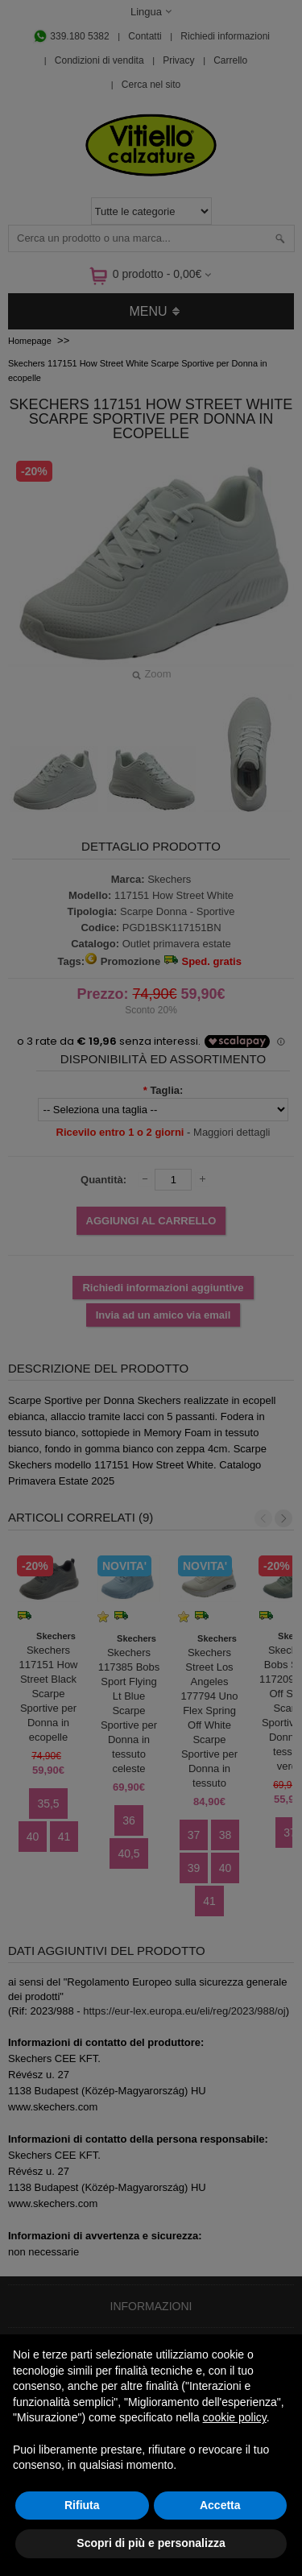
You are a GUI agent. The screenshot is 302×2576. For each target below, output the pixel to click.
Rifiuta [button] (82, 2505)
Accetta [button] (220, 2505)
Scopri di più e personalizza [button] (151, 2543)
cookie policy (235, 2417)
